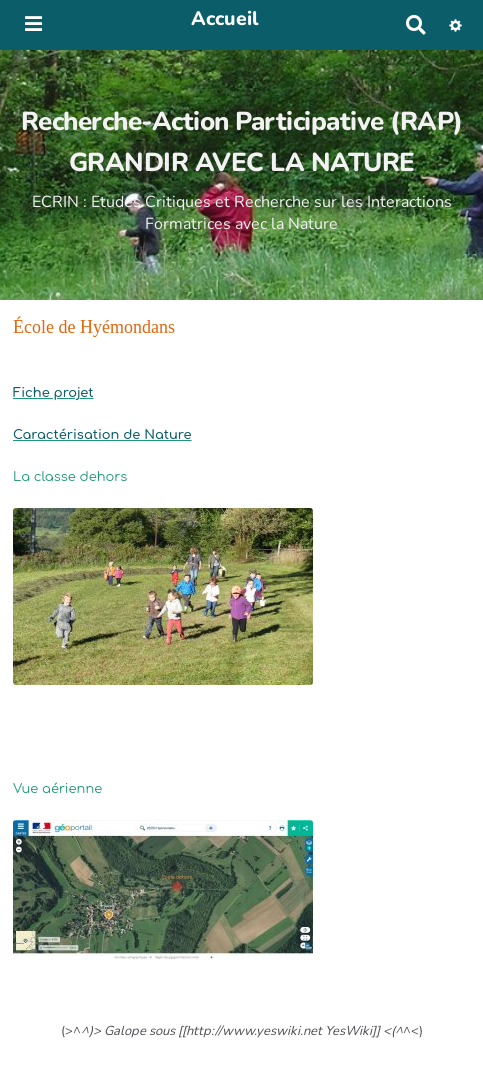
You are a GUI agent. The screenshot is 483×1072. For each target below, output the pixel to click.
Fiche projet (53, 393)
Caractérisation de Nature (102, 435)
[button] (455, 25)
